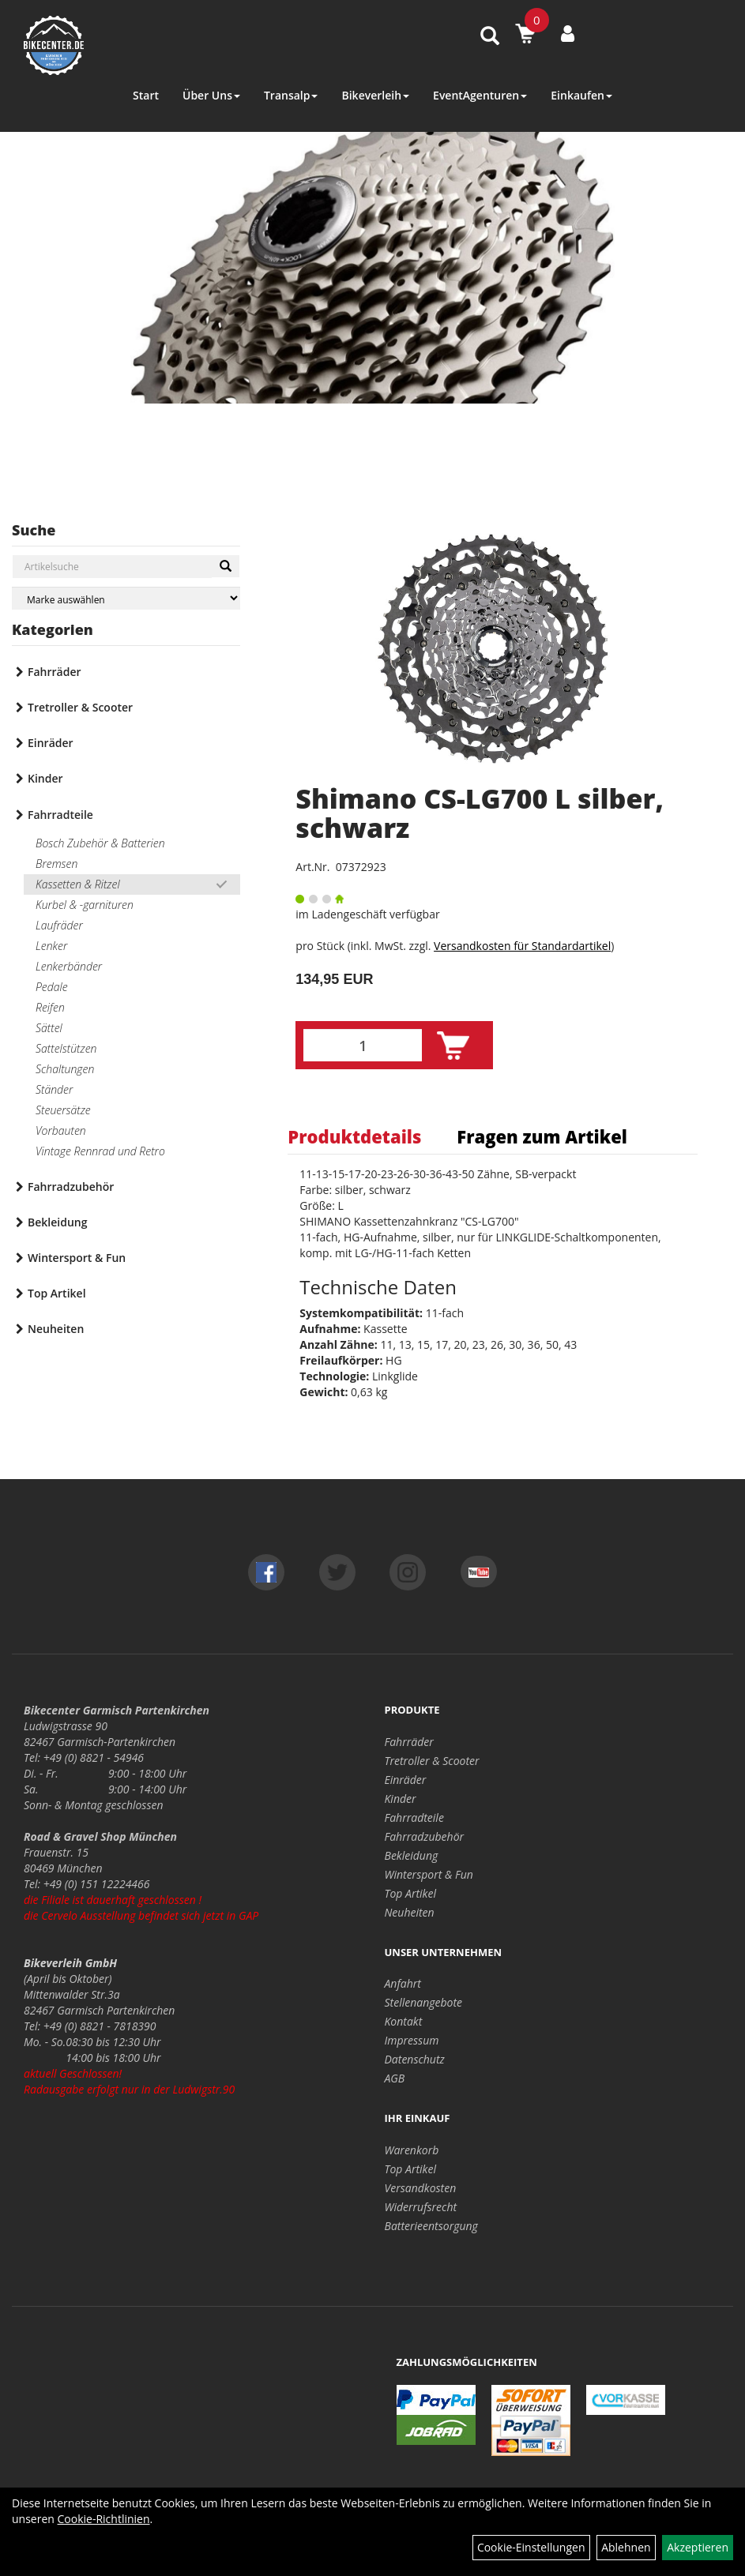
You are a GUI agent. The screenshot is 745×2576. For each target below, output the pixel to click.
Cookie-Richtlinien (104, 2518)
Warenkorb (412, 2149)
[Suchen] (225, 566)
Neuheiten (56, 1328)
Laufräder (59, 925)
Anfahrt (403, 1983)
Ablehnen (625, 2547)
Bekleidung (57, 1222)
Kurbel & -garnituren (85, 904)
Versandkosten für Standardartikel (522, 945)
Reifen (50, 1007)
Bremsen (56, 863)
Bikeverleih (375, 95)
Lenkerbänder (69, 966)
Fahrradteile (60, 814)
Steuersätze (63, 1109)
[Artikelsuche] (489, 37)
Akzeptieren (697, 2547)
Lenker (51, 945)
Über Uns (211, 95)
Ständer (54, 1089)
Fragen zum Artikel (542, 1136)
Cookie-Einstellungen (531, 2547)
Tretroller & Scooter (80, 707)
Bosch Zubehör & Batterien (100, 843)
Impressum (412, 2040)
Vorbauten (61, 1130)
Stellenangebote (424, 2002)
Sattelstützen (66, 1048)
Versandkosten (421, 2187)
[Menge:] (362, 1045)
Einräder (50, 742)
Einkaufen (581, 95)
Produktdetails (354, 1136)
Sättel (49, 1027)
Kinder (45, 778)
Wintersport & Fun (77, 1257)
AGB (395, 2078)
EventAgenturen (480, 95)
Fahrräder (54, 671)
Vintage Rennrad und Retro (100, 1150)
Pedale (52, 986)
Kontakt (404, 2021)
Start (146, 95)
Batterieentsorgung (431, 2225)
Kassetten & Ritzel (78, 884)
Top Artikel (57, 1293)
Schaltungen (65, 1068)
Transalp (291, 95)
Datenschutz (415, 2059)
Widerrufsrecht (421, 2206)
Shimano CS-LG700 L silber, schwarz (479, 813)
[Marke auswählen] (126, 598)
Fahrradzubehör (71, 1186)
